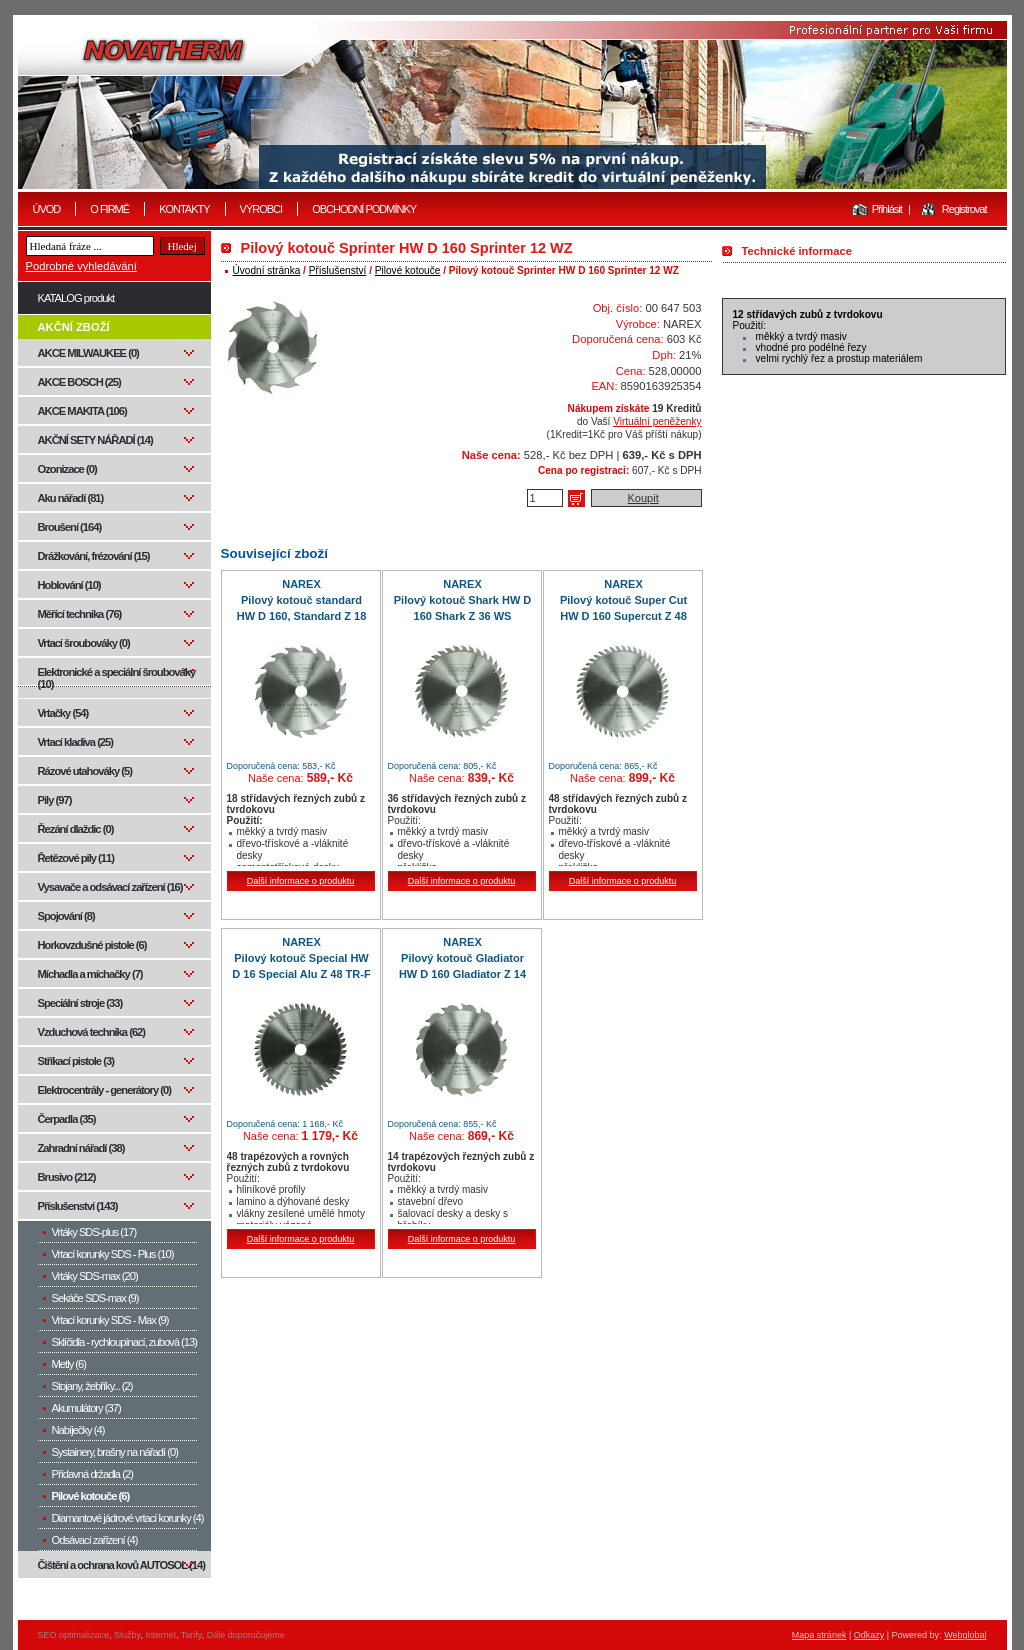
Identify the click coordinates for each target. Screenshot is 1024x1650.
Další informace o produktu (301, 881)
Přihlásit (887, 209)
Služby (127, 1635)
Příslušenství (338, 270)
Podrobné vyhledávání (81, 266)
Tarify (191, 1635)
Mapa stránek (819, 1635)
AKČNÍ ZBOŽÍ (74, 327)
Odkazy (869, 1635)
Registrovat (964, 209)
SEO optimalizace (74, 1635)
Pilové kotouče (408, 270)
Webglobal (965, 1635)
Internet (160, 1635)
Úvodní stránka (267, 270)
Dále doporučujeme (246, 1635)
